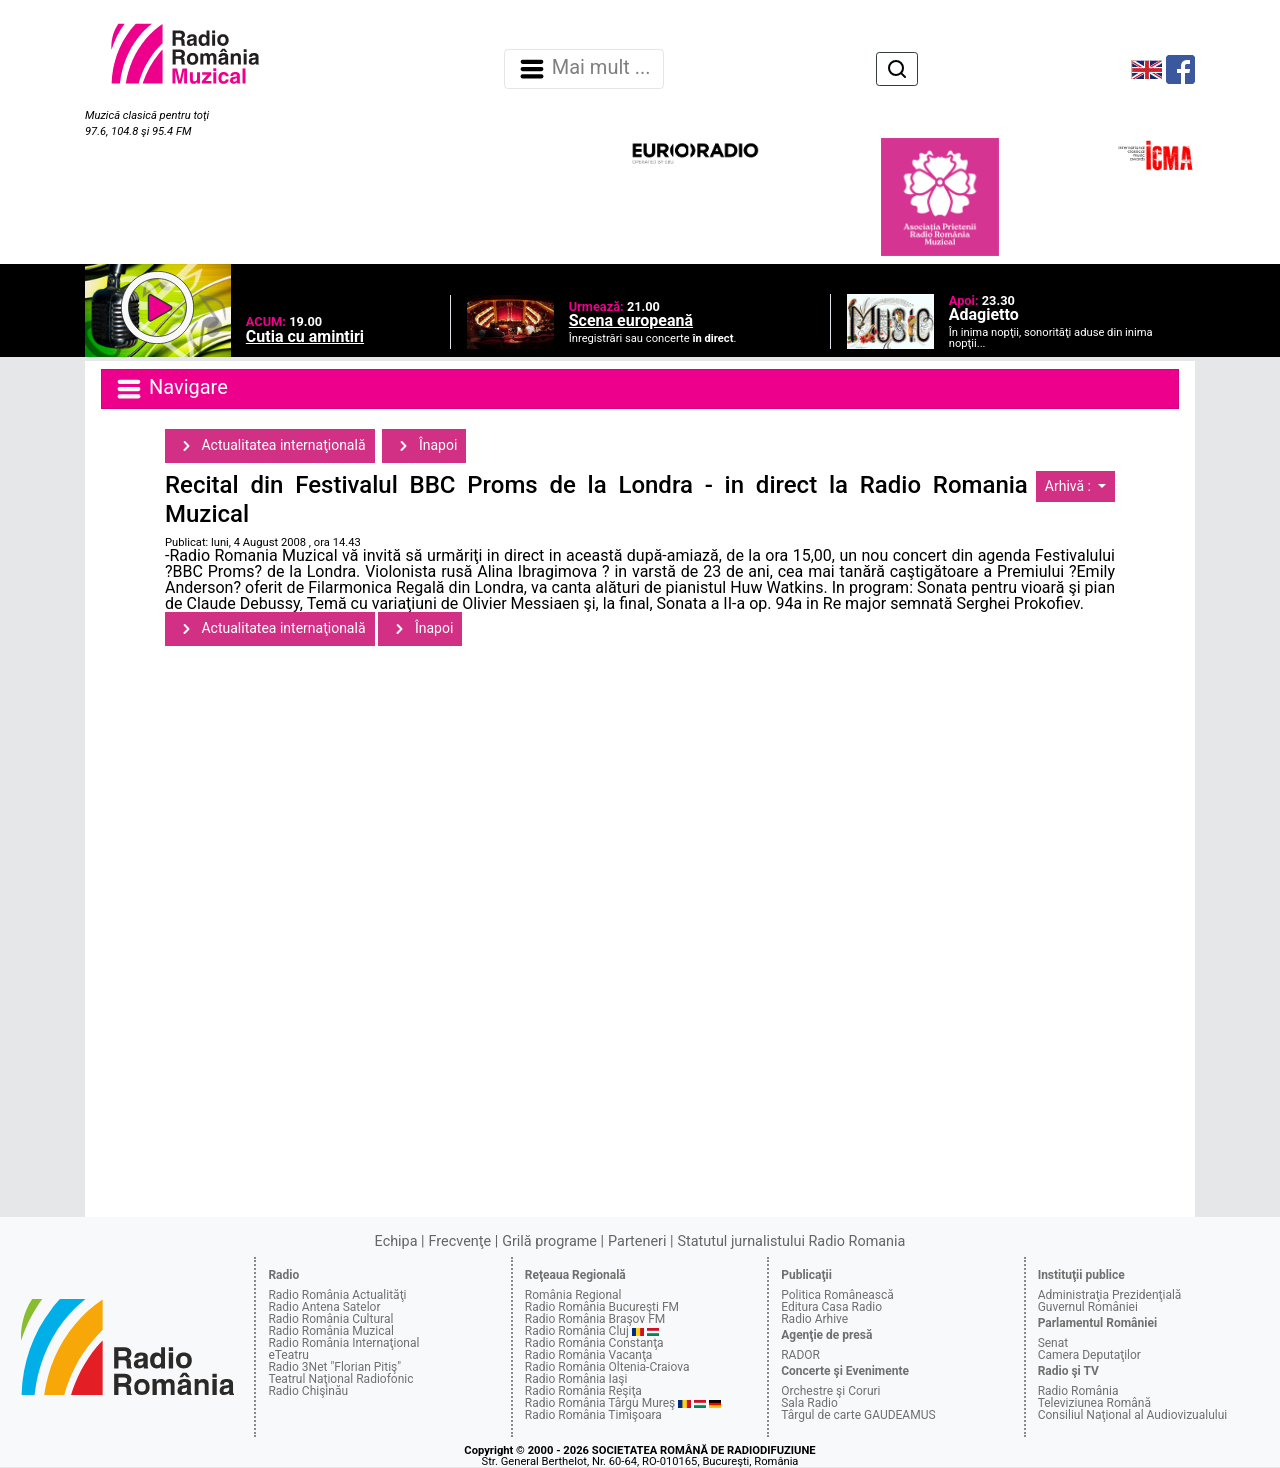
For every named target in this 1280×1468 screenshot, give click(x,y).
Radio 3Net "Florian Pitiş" (334, 1367)
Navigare (171, 389)
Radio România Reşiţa (583, 1391)
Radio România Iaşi (576, 1379)
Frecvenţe (460, 1241)
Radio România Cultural (330, 1319)
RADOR (800, 1355)
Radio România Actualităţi (337, 1295)
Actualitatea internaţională (270, 446)
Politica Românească (837, 1295)
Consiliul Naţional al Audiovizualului (1133, 1415)
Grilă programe (549, 1241)
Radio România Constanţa (594, 1343)
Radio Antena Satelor (324, 1307)
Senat (1053, 1343)
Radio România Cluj (577, 1331)
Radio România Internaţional (343, 1343)
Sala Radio (809, 1403)
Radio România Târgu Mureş (600, 1403)
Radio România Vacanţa (589, 1355)
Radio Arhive (814, 1319)
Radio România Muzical (330, 1331)
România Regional (573, 1295)
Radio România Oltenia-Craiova (607, 1367)
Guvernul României (1088, 1307)
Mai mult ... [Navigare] (584, 69)
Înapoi (424, 446)
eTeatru (288, 1355)
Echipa (396, 1241)
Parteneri (637, 1241)
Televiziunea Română (1094, 1403)
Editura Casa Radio (831, 1307)
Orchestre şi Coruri (830, 1391)
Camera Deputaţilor (1089, 1355)
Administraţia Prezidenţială (1110, 1295)
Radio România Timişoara (593, 1415)
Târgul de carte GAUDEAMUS (858, 1415)
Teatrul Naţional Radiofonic (340, 1379)
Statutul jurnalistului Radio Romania (791, 1241)
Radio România (1078, 1391)
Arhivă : (1070, 486)
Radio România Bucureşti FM (602, 1307)
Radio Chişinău (308, 1391)
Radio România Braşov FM (595, 1319)
